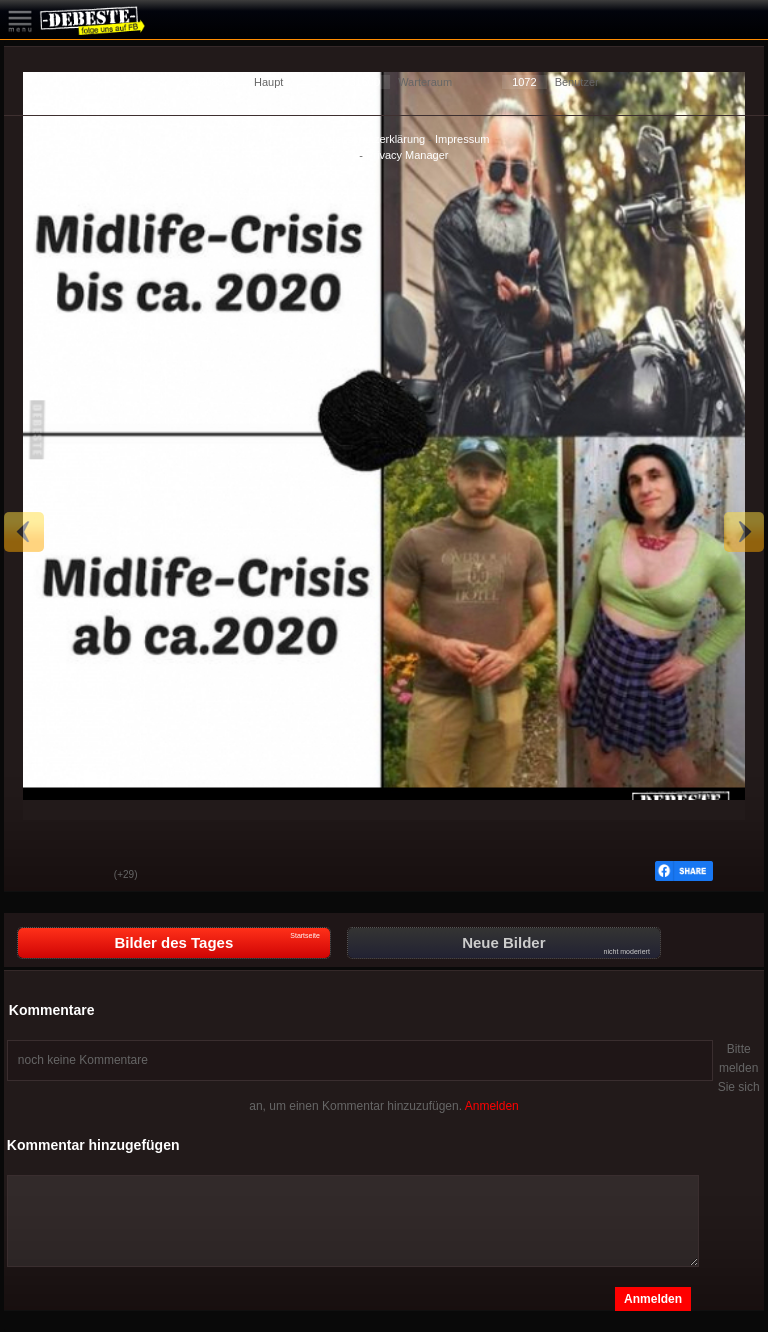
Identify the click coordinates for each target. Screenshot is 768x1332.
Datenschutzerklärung (371, 139)
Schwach (84, 876)
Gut (34, 876)
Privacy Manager (407, 155)
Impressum (462, 139)
